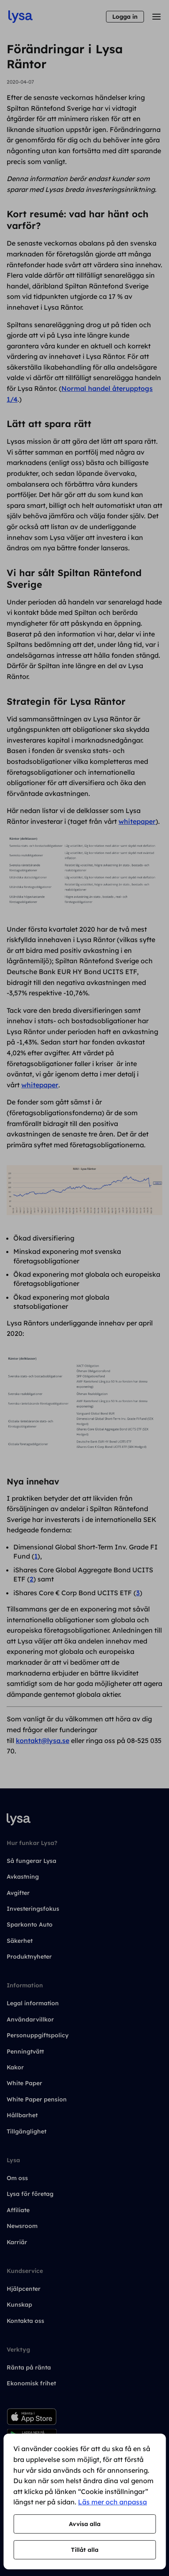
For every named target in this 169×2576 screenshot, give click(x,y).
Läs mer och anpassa (112, 2502)
